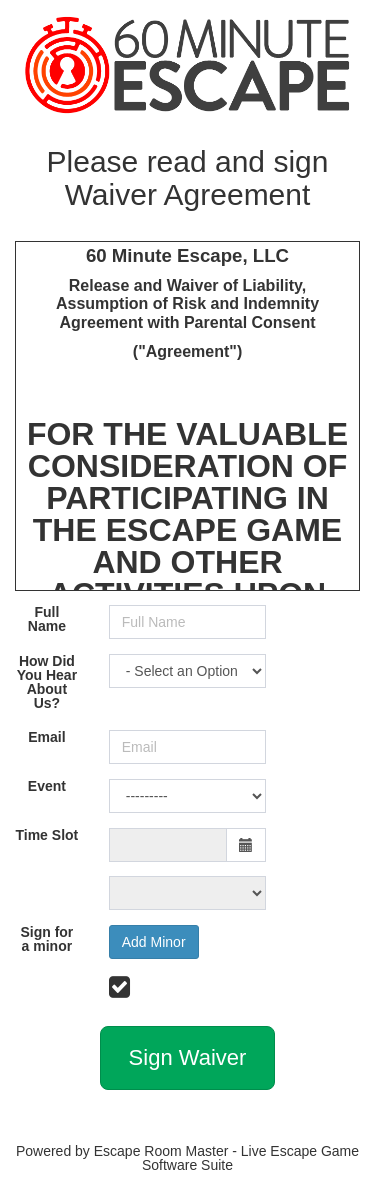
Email (46, 737)
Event (47, 786)
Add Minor (154, 942)
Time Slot (46, 835)
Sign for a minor (46, 939)
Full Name (47, 619)
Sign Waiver (188, 1057)
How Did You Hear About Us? (47, 682)
